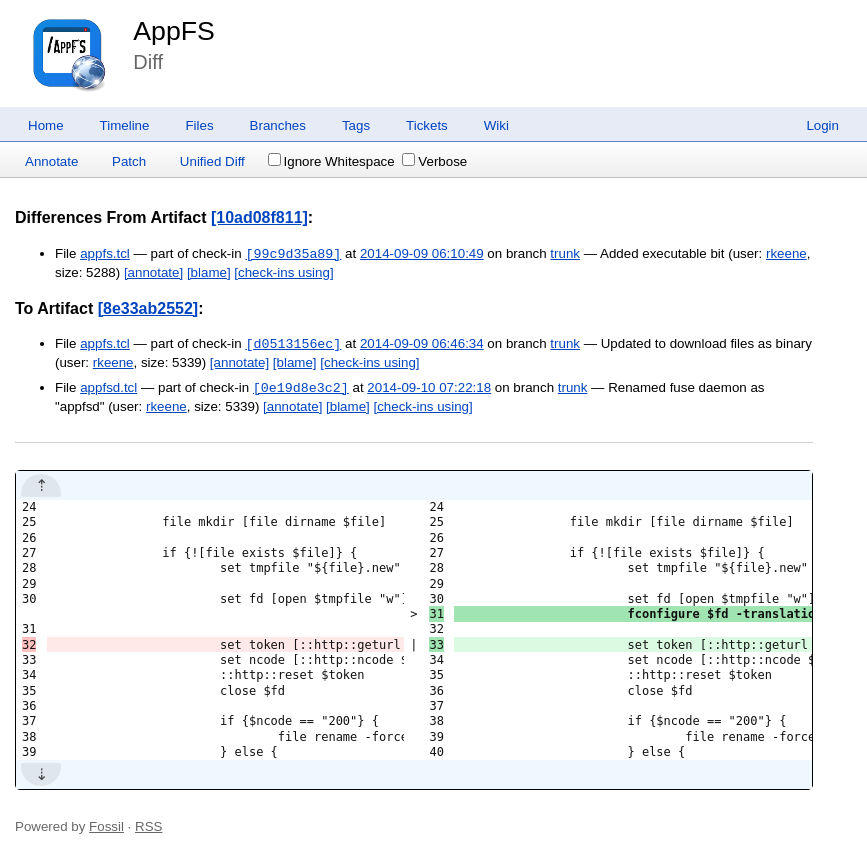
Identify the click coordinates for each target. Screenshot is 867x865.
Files (199, 125)
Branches (278, 125)
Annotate (51, 161)
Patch (129, 161)
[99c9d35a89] (293, 254)
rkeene (786, 254)
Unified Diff (212, 161)
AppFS (174, 31)
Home (46, 125)
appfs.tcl (105, 254)
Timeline (125, 125)
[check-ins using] (283, 272)
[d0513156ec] (293, 344)
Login (822, 125)
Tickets (427, 125)
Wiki (496, 125)
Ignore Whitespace (331, 161)
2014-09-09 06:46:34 (422, 344)
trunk (565, 254)
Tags (356, 125)
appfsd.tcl (108, 388)
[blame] (209, 272)
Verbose (434, 161)
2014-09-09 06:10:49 (422, 254)
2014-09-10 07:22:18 (429, 388)
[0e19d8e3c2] (301, 388)
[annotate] (153, 272)
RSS (148, 826)
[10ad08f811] (259, 217)
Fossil (106, 826)
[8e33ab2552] (148, 308)
